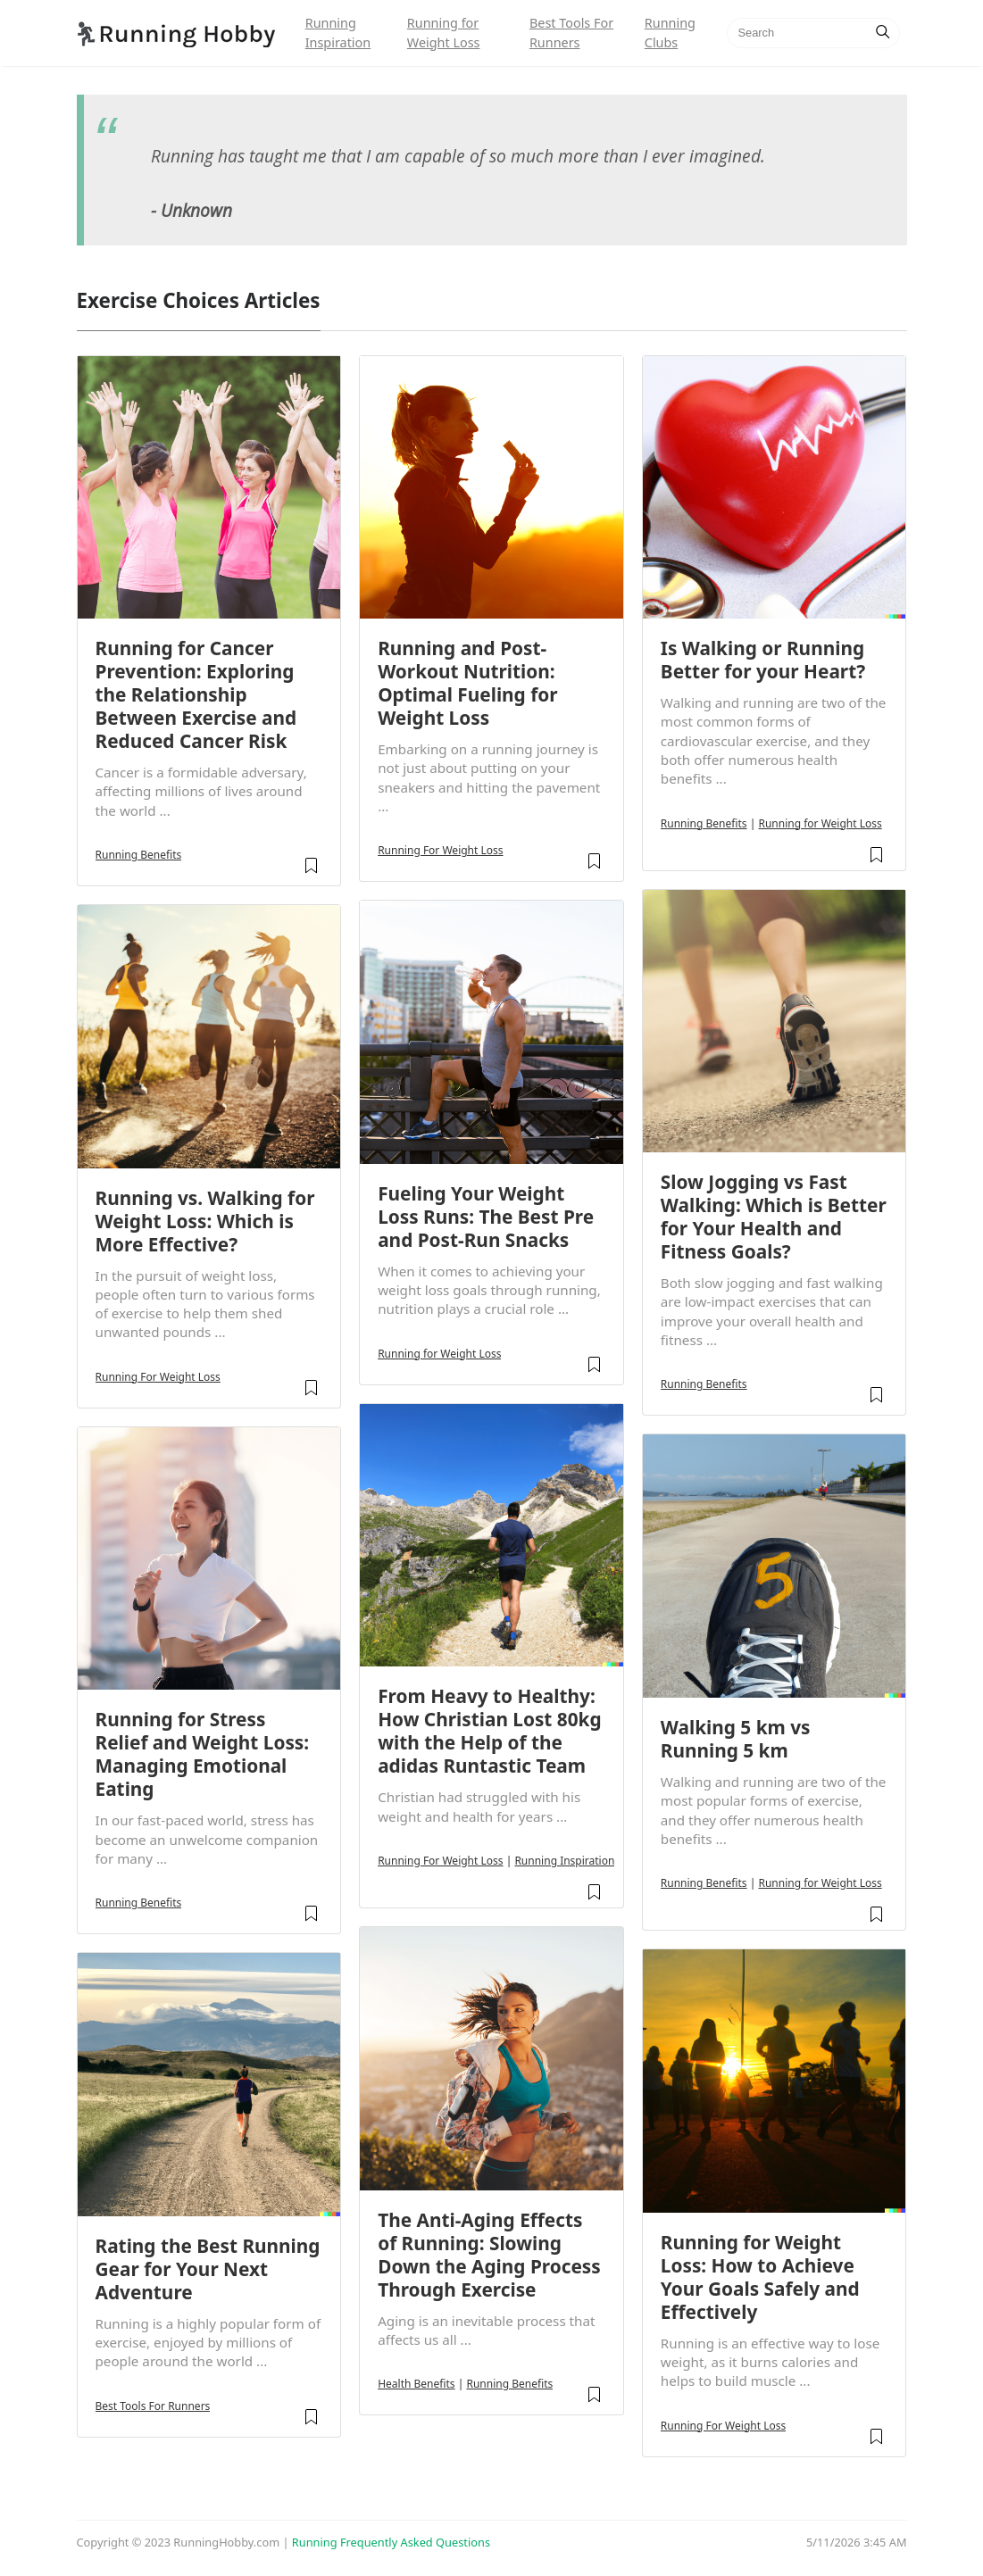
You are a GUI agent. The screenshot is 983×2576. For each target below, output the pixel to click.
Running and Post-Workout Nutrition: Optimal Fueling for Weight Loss (467, 683)
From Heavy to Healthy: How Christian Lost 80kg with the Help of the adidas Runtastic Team (489, 1730)
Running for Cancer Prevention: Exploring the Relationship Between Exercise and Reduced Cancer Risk (196, 694)
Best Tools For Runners (571, 32)
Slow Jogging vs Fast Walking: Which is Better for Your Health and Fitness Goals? (774, 1216)
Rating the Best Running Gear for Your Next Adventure (208, 2269)
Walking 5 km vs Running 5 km (736, 1739)
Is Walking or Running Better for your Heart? (763, 660)
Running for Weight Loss (443, 32)
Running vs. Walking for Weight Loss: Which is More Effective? (205, 1221)
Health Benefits (416, 2383)
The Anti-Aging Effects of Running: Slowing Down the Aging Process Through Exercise (489, 2254)
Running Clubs (670, 32)
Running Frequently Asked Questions (391, 2542)
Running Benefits (139, 854)
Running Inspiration (338, 32)
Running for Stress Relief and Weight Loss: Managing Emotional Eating (203, 1754)
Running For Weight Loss (158, 1376)
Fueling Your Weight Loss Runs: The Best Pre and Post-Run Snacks (486, 1216)
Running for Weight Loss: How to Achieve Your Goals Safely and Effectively (760, 2277)
